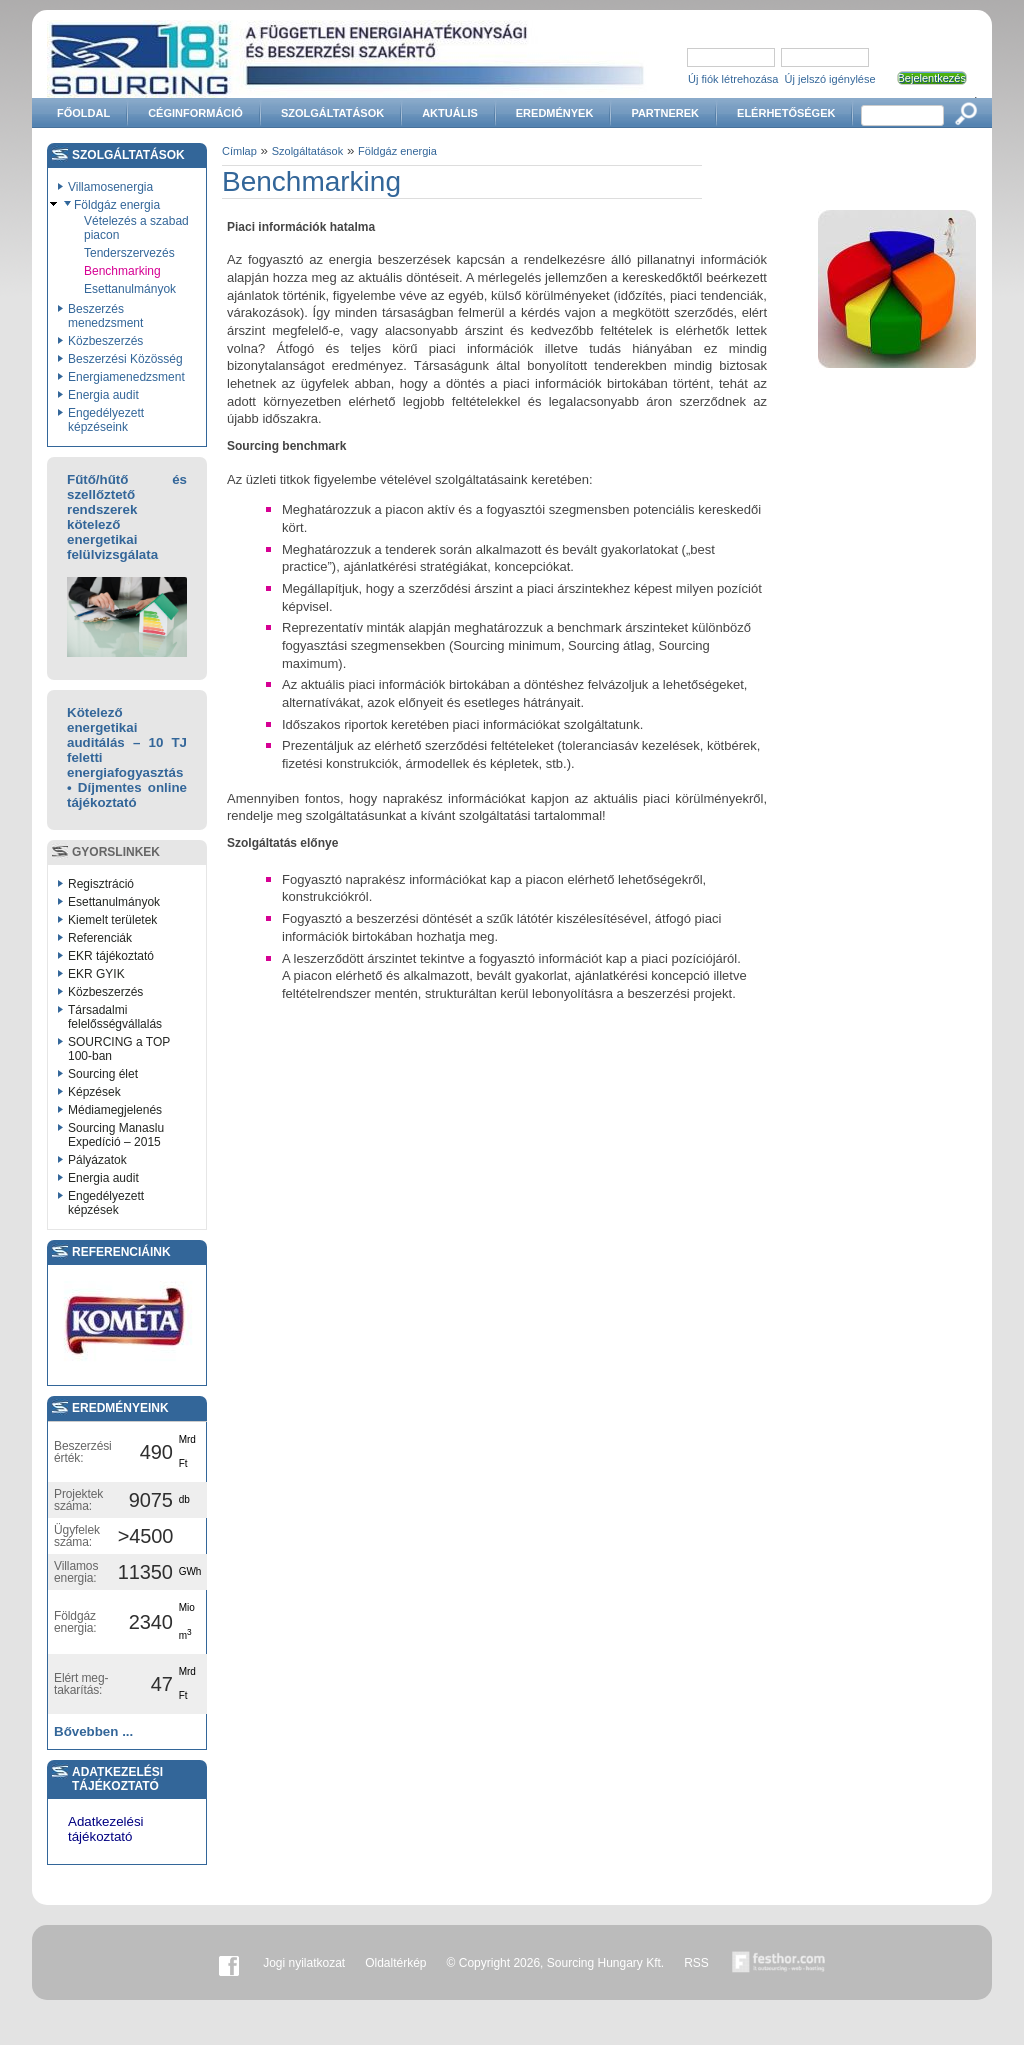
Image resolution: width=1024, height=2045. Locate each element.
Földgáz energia (117, 205)
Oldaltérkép (395, 1963)
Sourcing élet (103, 1074)
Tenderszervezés (129, 253)
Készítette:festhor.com (779, 1963)
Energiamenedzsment (126, 377)
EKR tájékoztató (111, 956)
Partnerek (665, 113)
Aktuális (450, 113)
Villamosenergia (110, 187)
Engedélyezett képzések (106, 1203)
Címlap (239, 151)
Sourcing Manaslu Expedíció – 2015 (116, 1135)
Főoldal (83, 113)
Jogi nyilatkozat (304, 1963)
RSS (696, 1963)
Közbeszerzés (105, 341)
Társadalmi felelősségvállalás (115, 1017)
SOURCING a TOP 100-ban (119, 1049)
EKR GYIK (96, 974)
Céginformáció (195, 113)
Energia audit (103, 395)
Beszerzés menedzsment (105, 316)
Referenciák (100, 938)
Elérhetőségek (786, 113)
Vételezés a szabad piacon (136, 228)
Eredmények (555, 113)
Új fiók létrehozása (733, 79)
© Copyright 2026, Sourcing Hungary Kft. (556, 1963)
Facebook (229, 1963)
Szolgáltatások (332, 113)
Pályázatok (97, 1160)
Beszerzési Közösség (125, 359)
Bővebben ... (93, 1731)
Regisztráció (101, 884)
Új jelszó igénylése (830, 79)
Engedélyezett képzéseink (106, 420)
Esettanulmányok (130, 289)
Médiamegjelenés (115, 1110)
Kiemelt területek (112, 920)
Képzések (94, 1092)
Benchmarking (122, 271)
